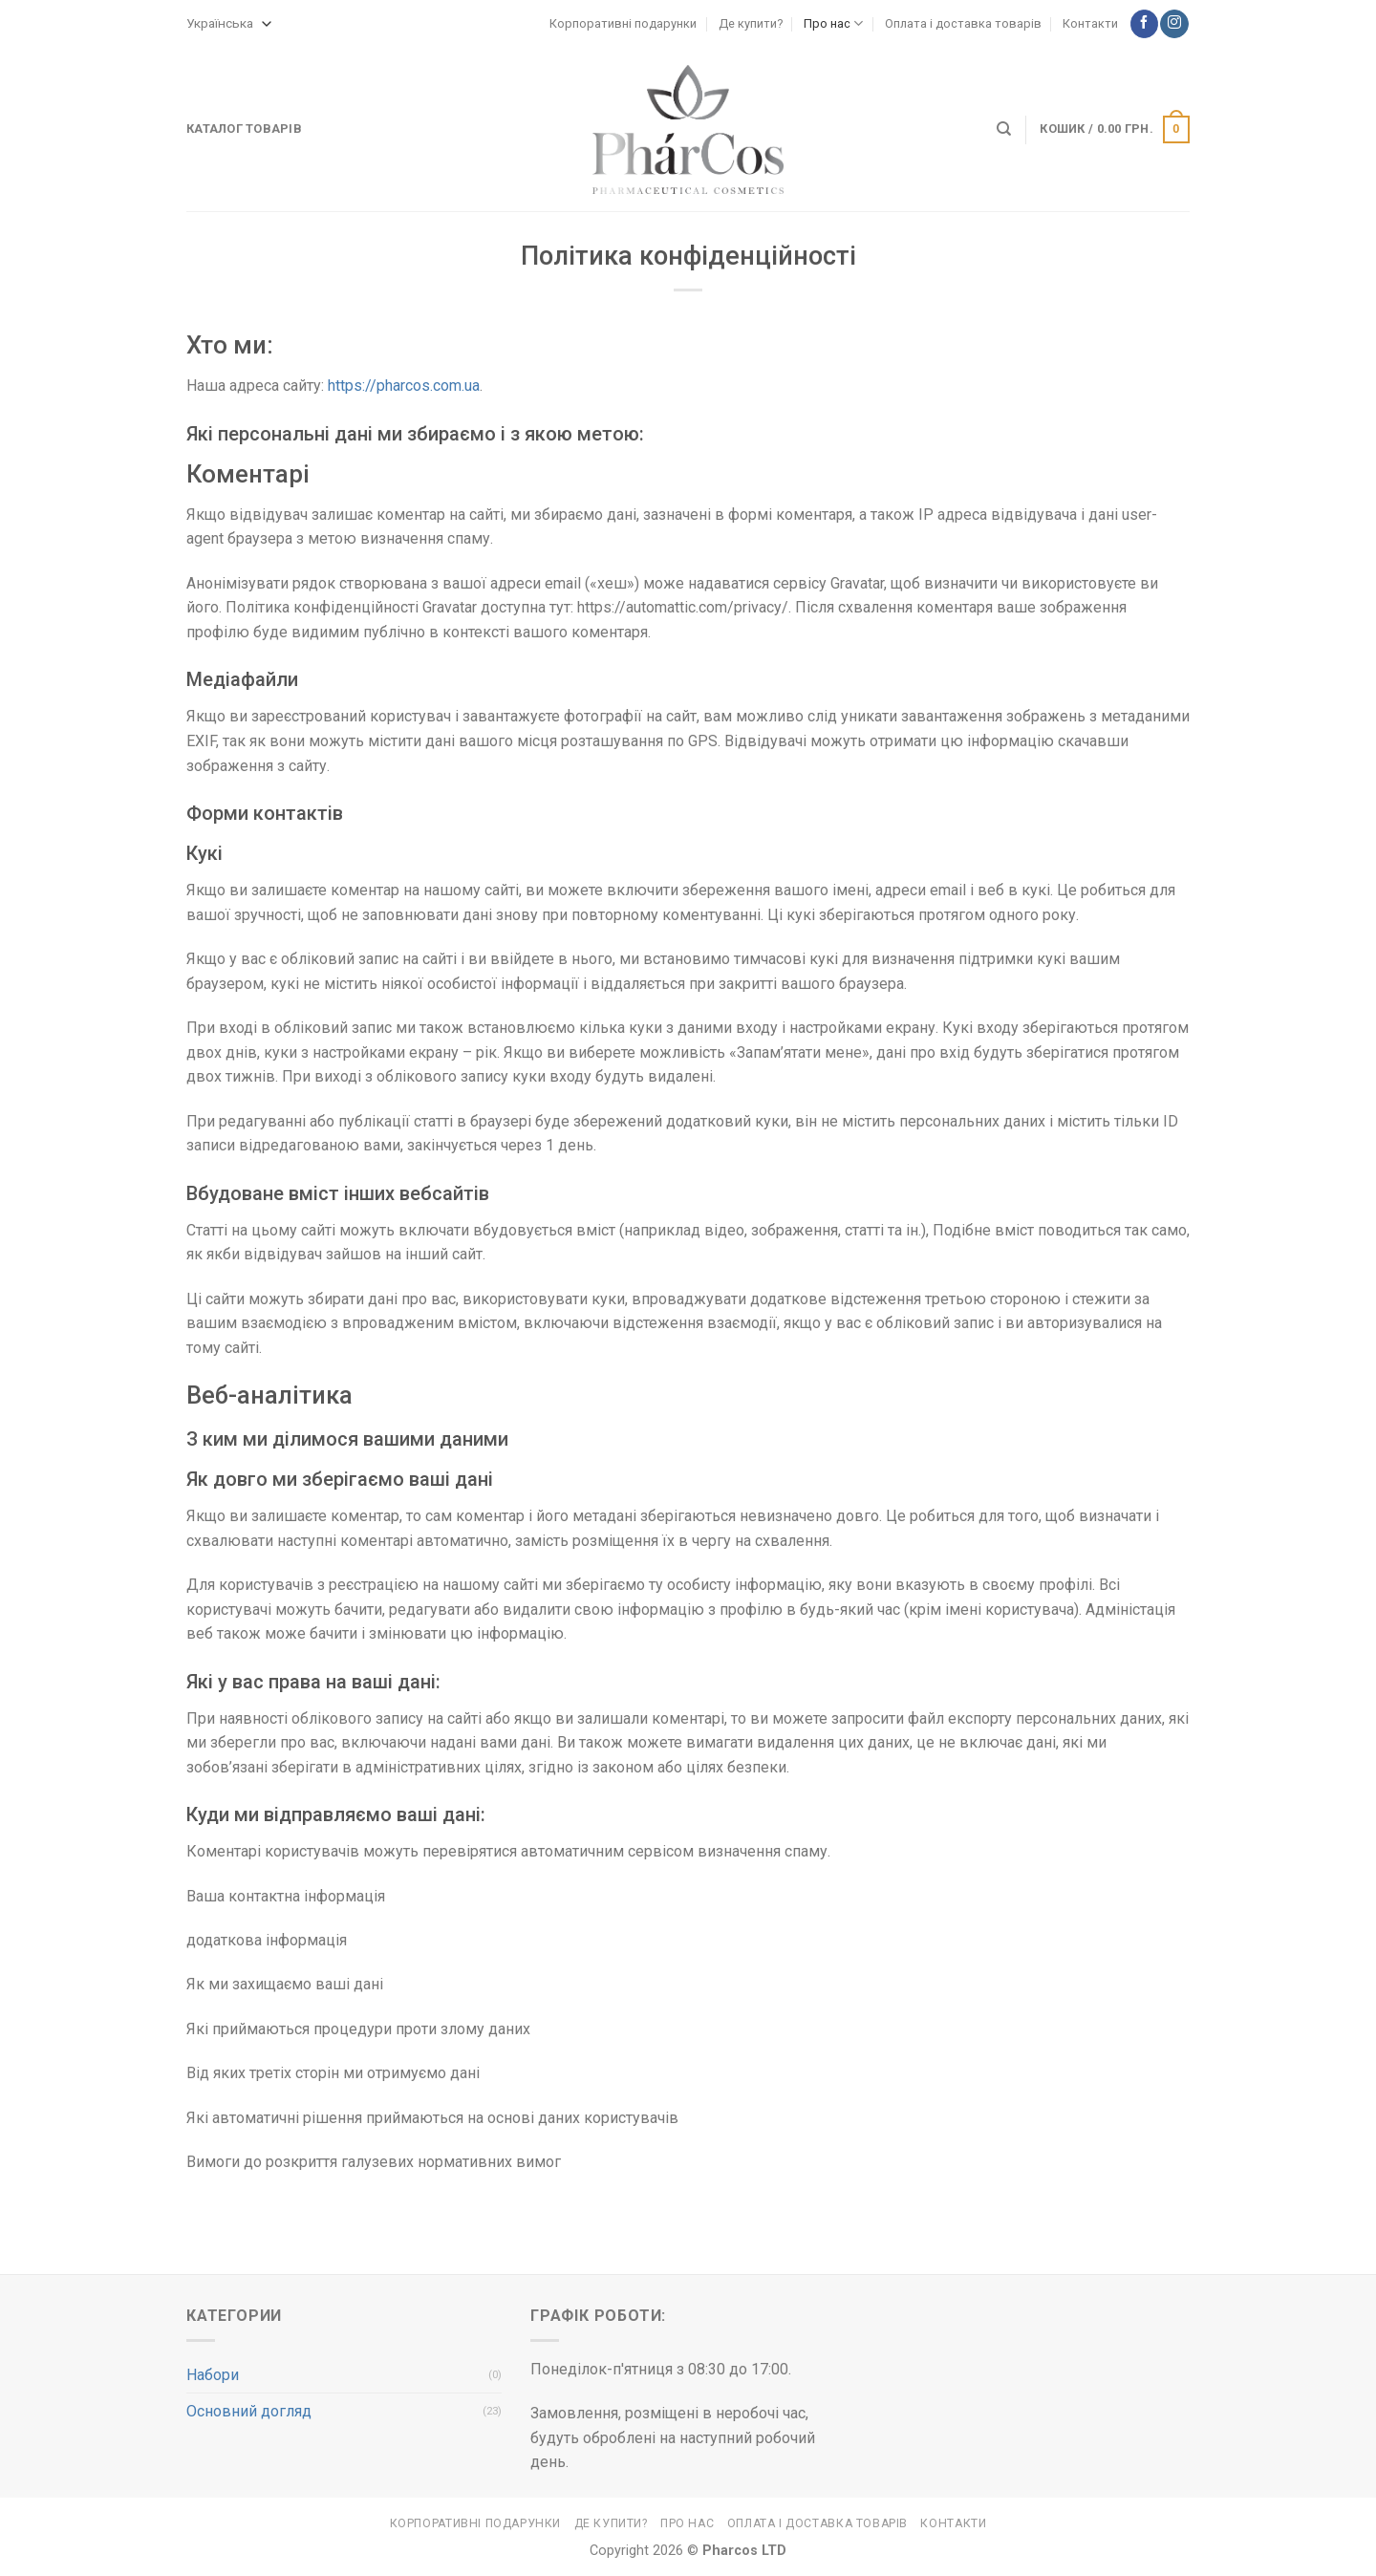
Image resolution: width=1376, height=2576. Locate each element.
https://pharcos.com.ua (404, 385)
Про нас (833, 23)
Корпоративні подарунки (623, 23)
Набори (212, 2375)
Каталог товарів (244, 128)
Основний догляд (249, 2411)
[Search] (1004, 129)
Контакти (1090, 23)
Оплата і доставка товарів (963, 23)
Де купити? (751, 23)
